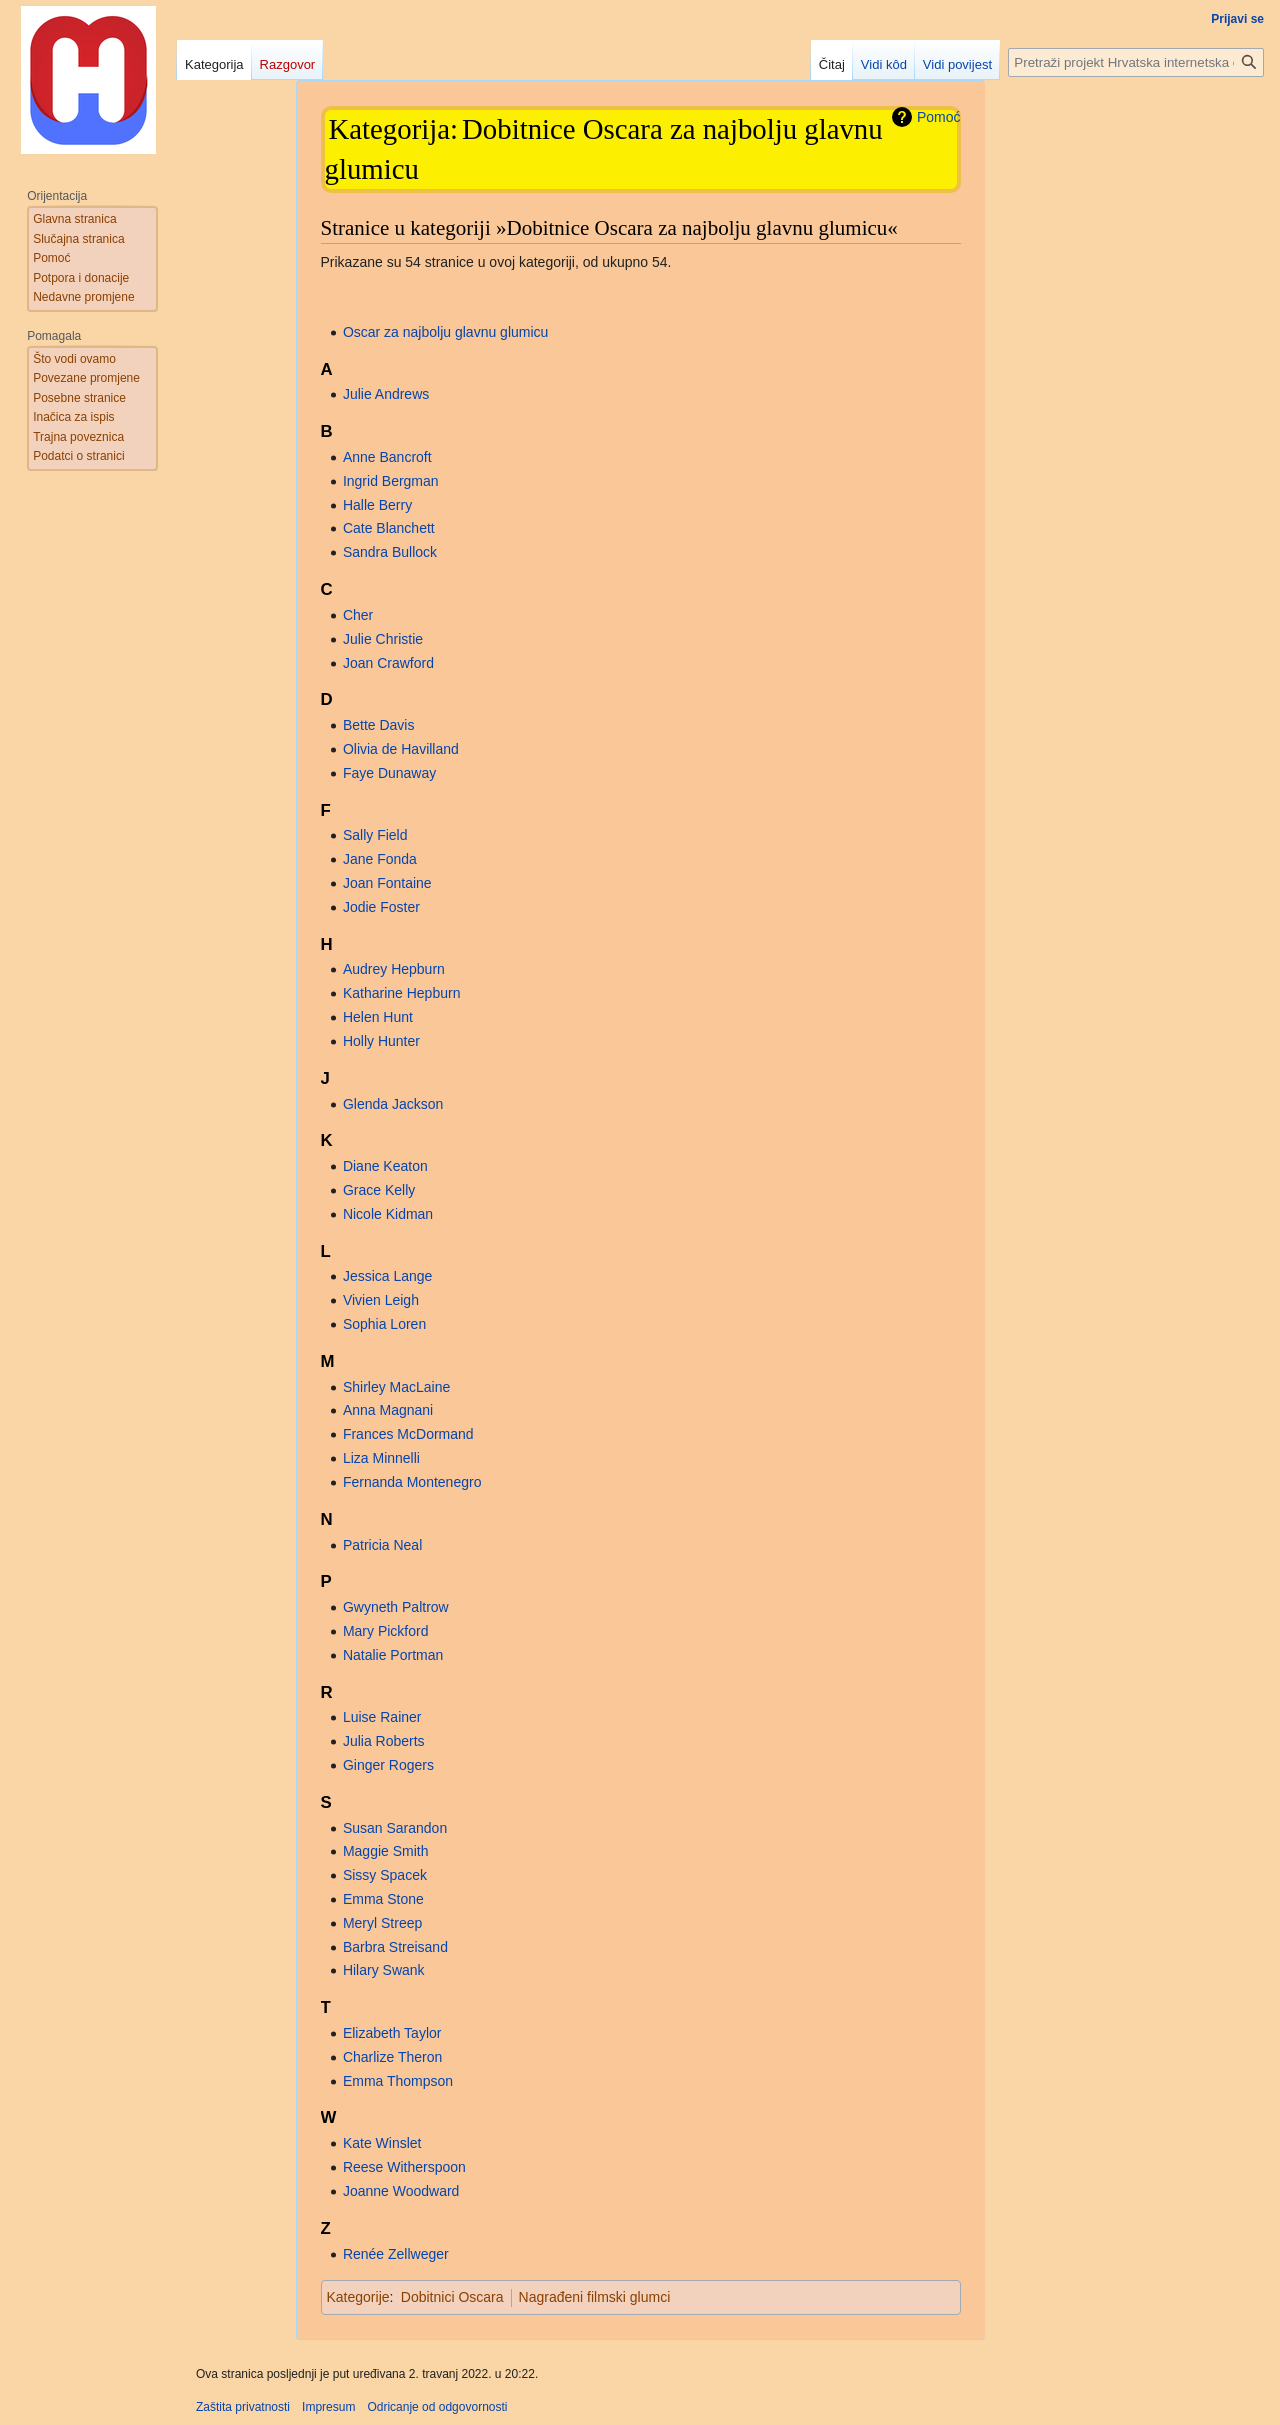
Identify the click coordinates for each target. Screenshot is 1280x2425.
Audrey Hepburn (394, 969)
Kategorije (358, 2297)
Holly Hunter (381, 1041)
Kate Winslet (382, 2143)
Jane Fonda (380, 859)
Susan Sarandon (395, 1828)
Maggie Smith (386, 1851)
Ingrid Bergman (391, 481)
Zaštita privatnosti (243, 2407)
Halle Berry (377, 505)
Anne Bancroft (387, 457)
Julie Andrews (386, 394)
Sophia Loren (384, 1324)
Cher (358, 615)
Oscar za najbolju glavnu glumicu (445, 332)
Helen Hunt (378, 1017)
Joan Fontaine (387, 883)
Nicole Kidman (388, 1214)
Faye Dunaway (389, 773)
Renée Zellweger (396, 2254)
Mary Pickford (386, 1631)
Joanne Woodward (401, 2191)
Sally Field (375, 835)
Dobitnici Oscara (452, 2297)
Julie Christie (383, 639)
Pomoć (939, 117)
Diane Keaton (385, 1166)
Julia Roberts (384, 1741)
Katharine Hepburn (402, 993)
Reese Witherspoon (404, 2167)
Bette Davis (379, 725)
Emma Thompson (398, 2081)
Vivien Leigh (381, 1300)
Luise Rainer (382, 1717)
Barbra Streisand (395, 1947)
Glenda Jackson (393, 1104)
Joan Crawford (388, 663)
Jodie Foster (381, 907)
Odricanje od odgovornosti (437, 2407)
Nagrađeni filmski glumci (595, 2297)
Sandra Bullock (390, 552)
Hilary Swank (384, 1970)
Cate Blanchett (389, 528)
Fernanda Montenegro (412, 1482)
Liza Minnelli (381, 1458)
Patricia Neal (382, 1545)
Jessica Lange (388, 1276)
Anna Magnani (388, 1410)
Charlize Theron (392, 2057)
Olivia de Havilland (401, 749)
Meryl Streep (382, 1923)
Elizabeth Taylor (392, 2033)
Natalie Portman (393, 1655)
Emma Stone (383, 1899)
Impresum (328, 2407)
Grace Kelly (379, 1190)
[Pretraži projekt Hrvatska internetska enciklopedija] (1136, 62)
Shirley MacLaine (396, 1387)
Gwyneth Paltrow (396, 1607)
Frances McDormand (408, 1434)
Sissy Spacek (385, 1875)
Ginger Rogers (388, 1765)
